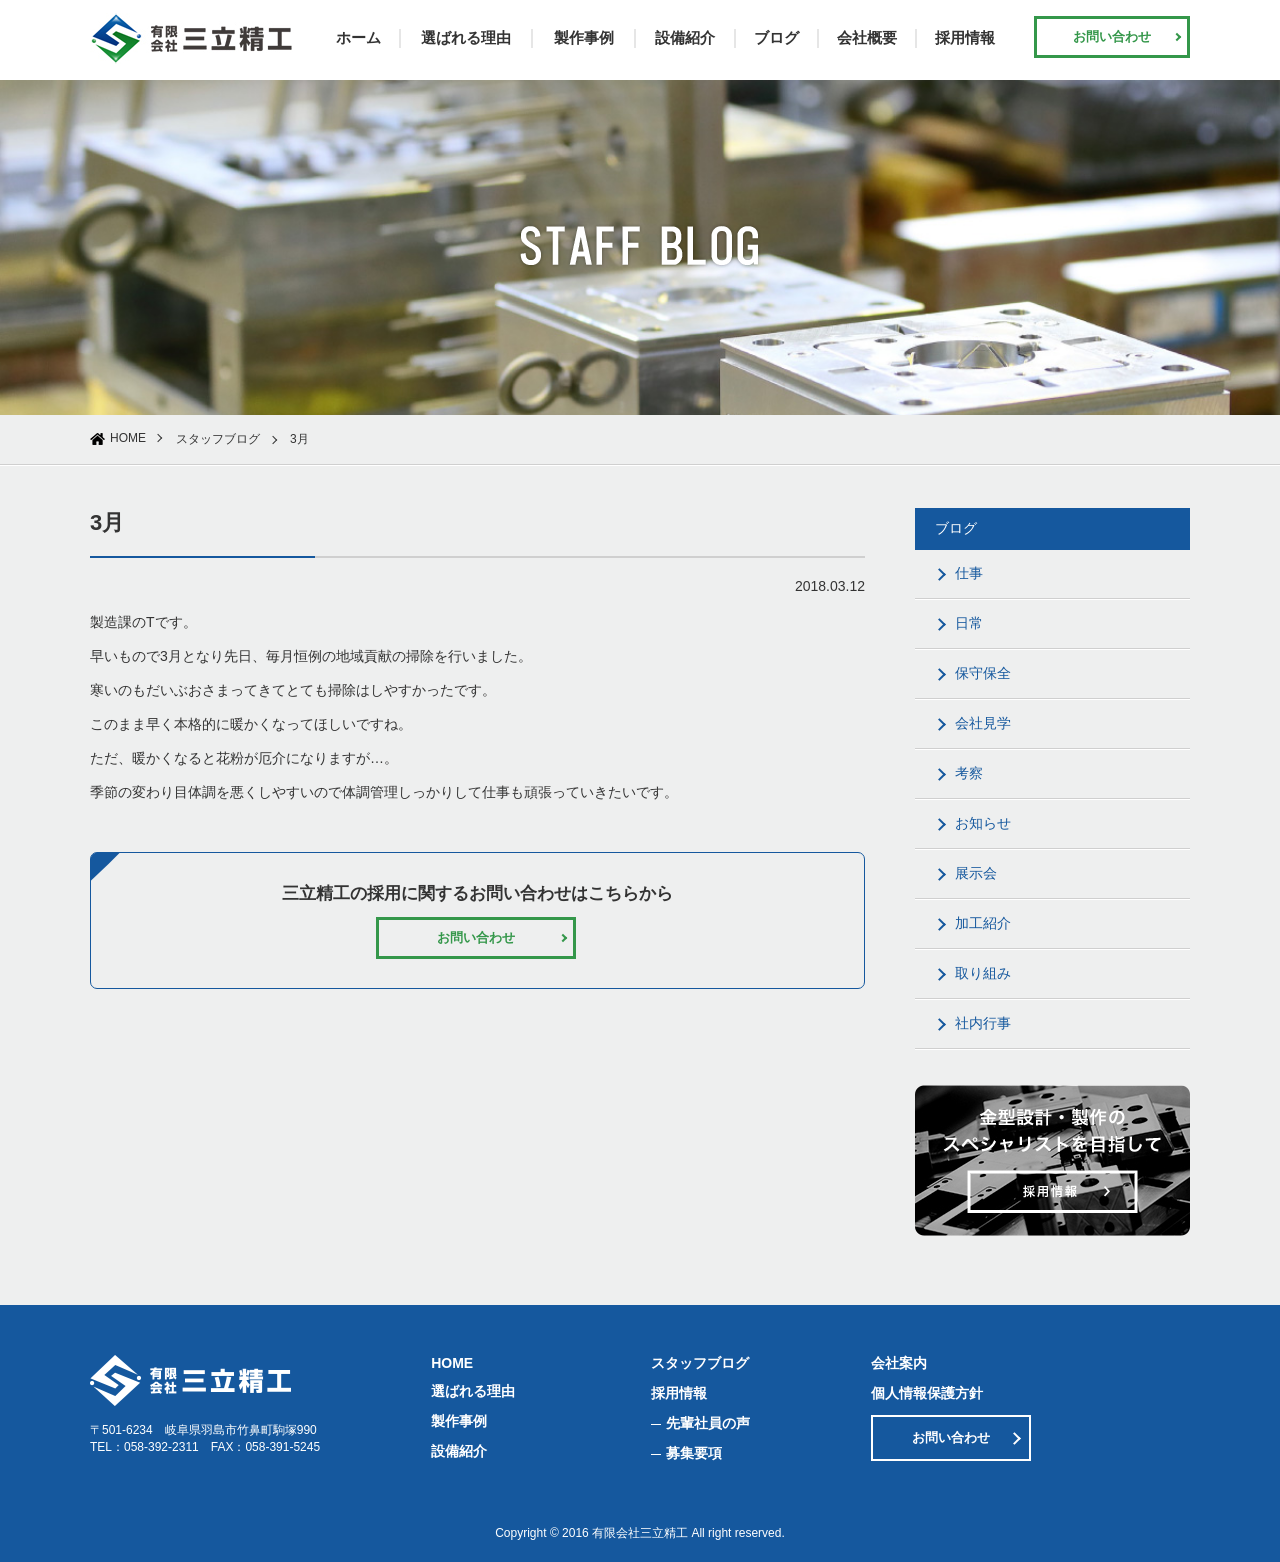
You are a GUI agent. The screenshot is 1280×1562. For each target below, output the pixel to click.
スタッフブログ (218, 439)
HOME (128, 438)
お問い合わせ (1112, 36)
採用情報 (965, 37)
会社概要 (867, 37)
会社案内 (899, 1363)
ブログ (776, 37)
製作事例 (584, 37)
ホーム (358, 37)
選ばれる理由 (466, 37)
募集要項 (694, 1453)
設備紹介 (685, 37)
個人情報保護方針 (927, 1393)
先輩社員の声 (708, 1423)
